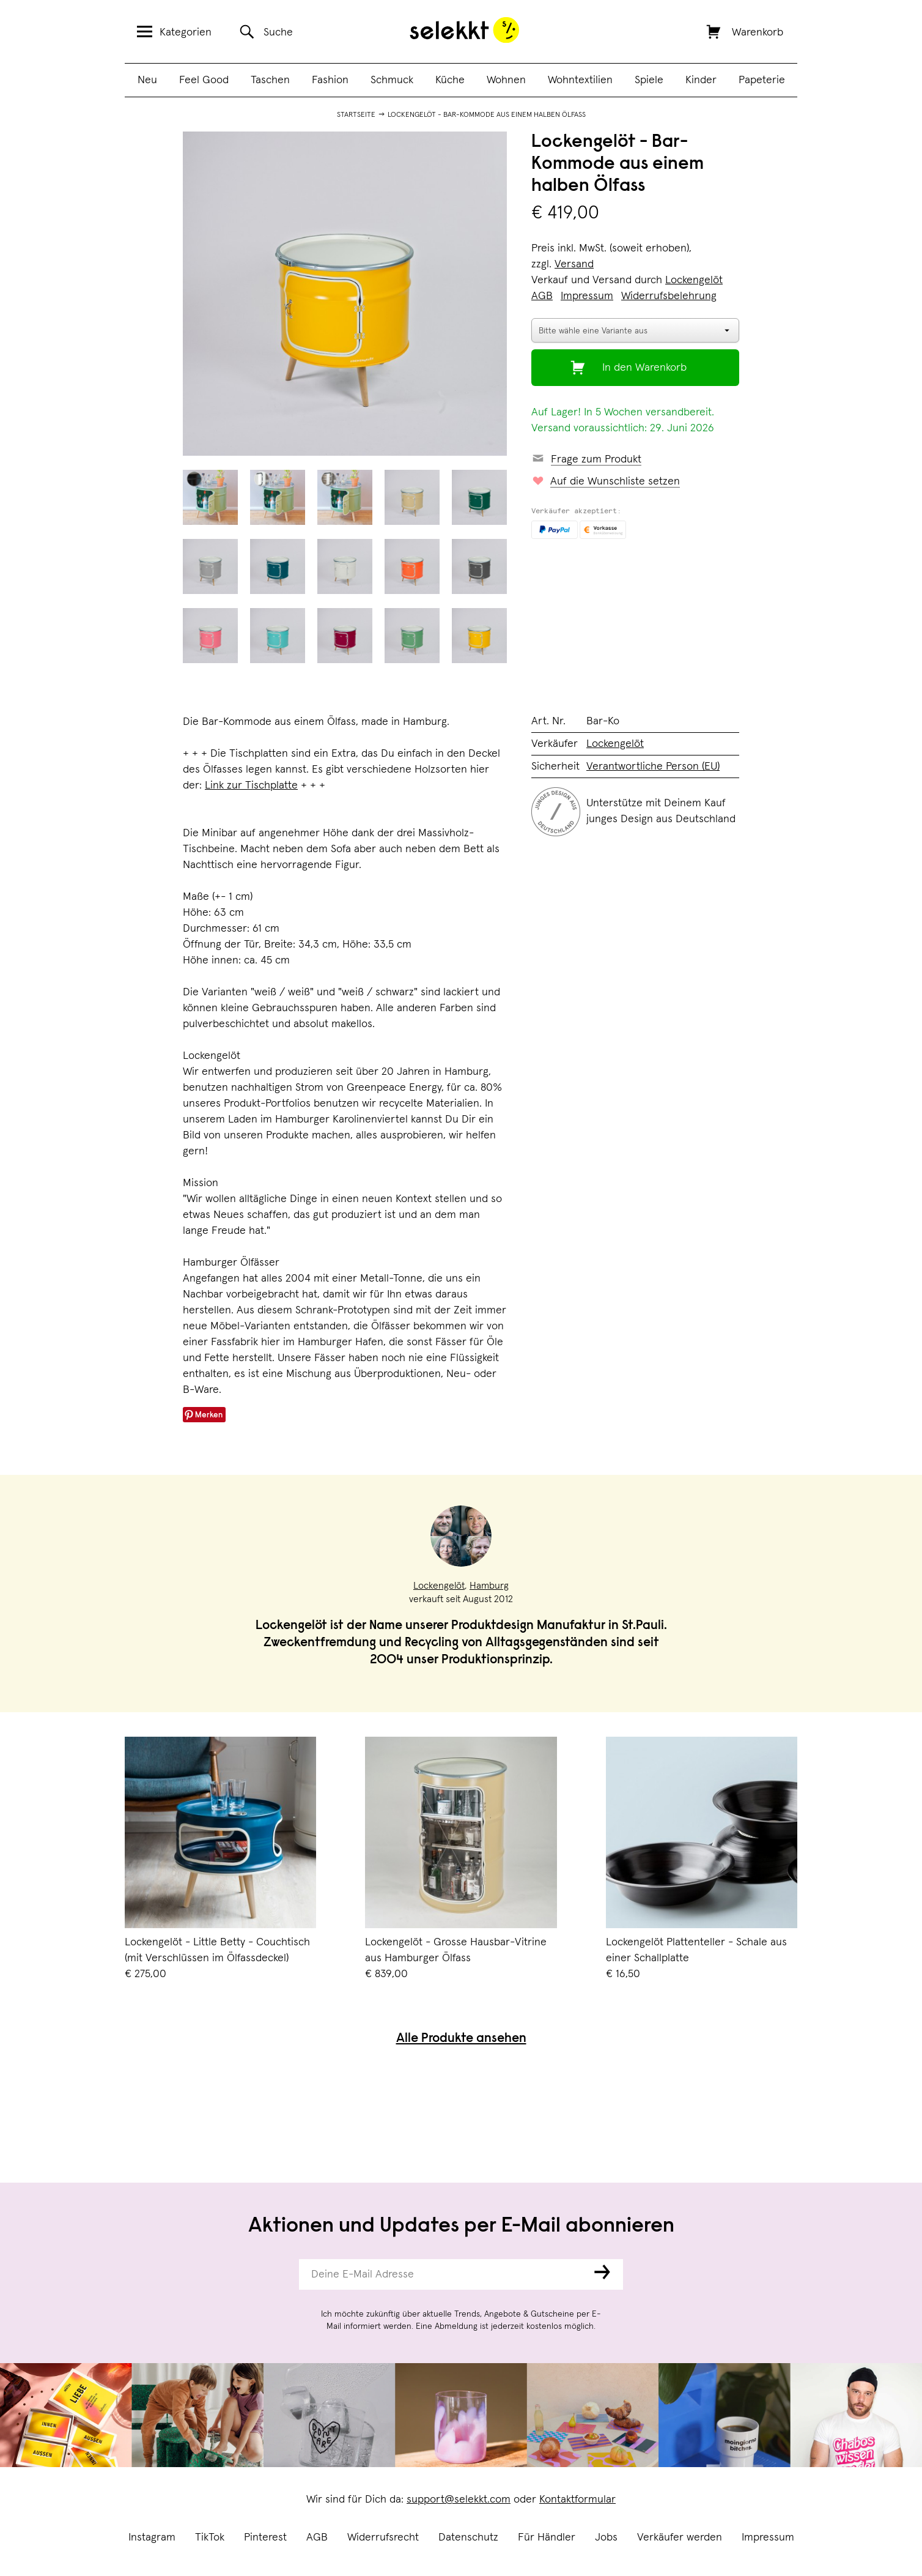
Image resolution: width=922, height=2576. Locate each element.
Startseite (356, 115)
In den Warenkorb (644, 367)
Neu (147, 80)
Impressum (768, 2537)
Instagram (151, 2537)
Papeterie (762, 80)
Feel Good (204, 80)
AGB (317, 2537)
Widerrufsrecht (383, 2537)
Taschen (270, 80)
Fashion (330, 80)
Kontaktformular (577, 2499)
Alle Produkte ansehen (461, 2039)
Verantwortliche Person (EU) (653, 766)
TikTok (209, 2537)
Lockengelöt (694, 280)
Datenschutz (468, 2537)
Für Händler (546, 2537)
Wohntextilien (580, 80)
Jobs (606, 2537)
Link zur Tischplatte (251, 785)
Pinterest (265, 2537)
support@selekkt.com (459, 2499)
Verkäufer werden (679, 2537)
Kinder (701, 80)
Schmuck (392, 80)
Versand (574, 264)
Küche (450, 80)
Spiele (649, 80)
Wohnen (506, 80)
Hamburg (489, 1586)
